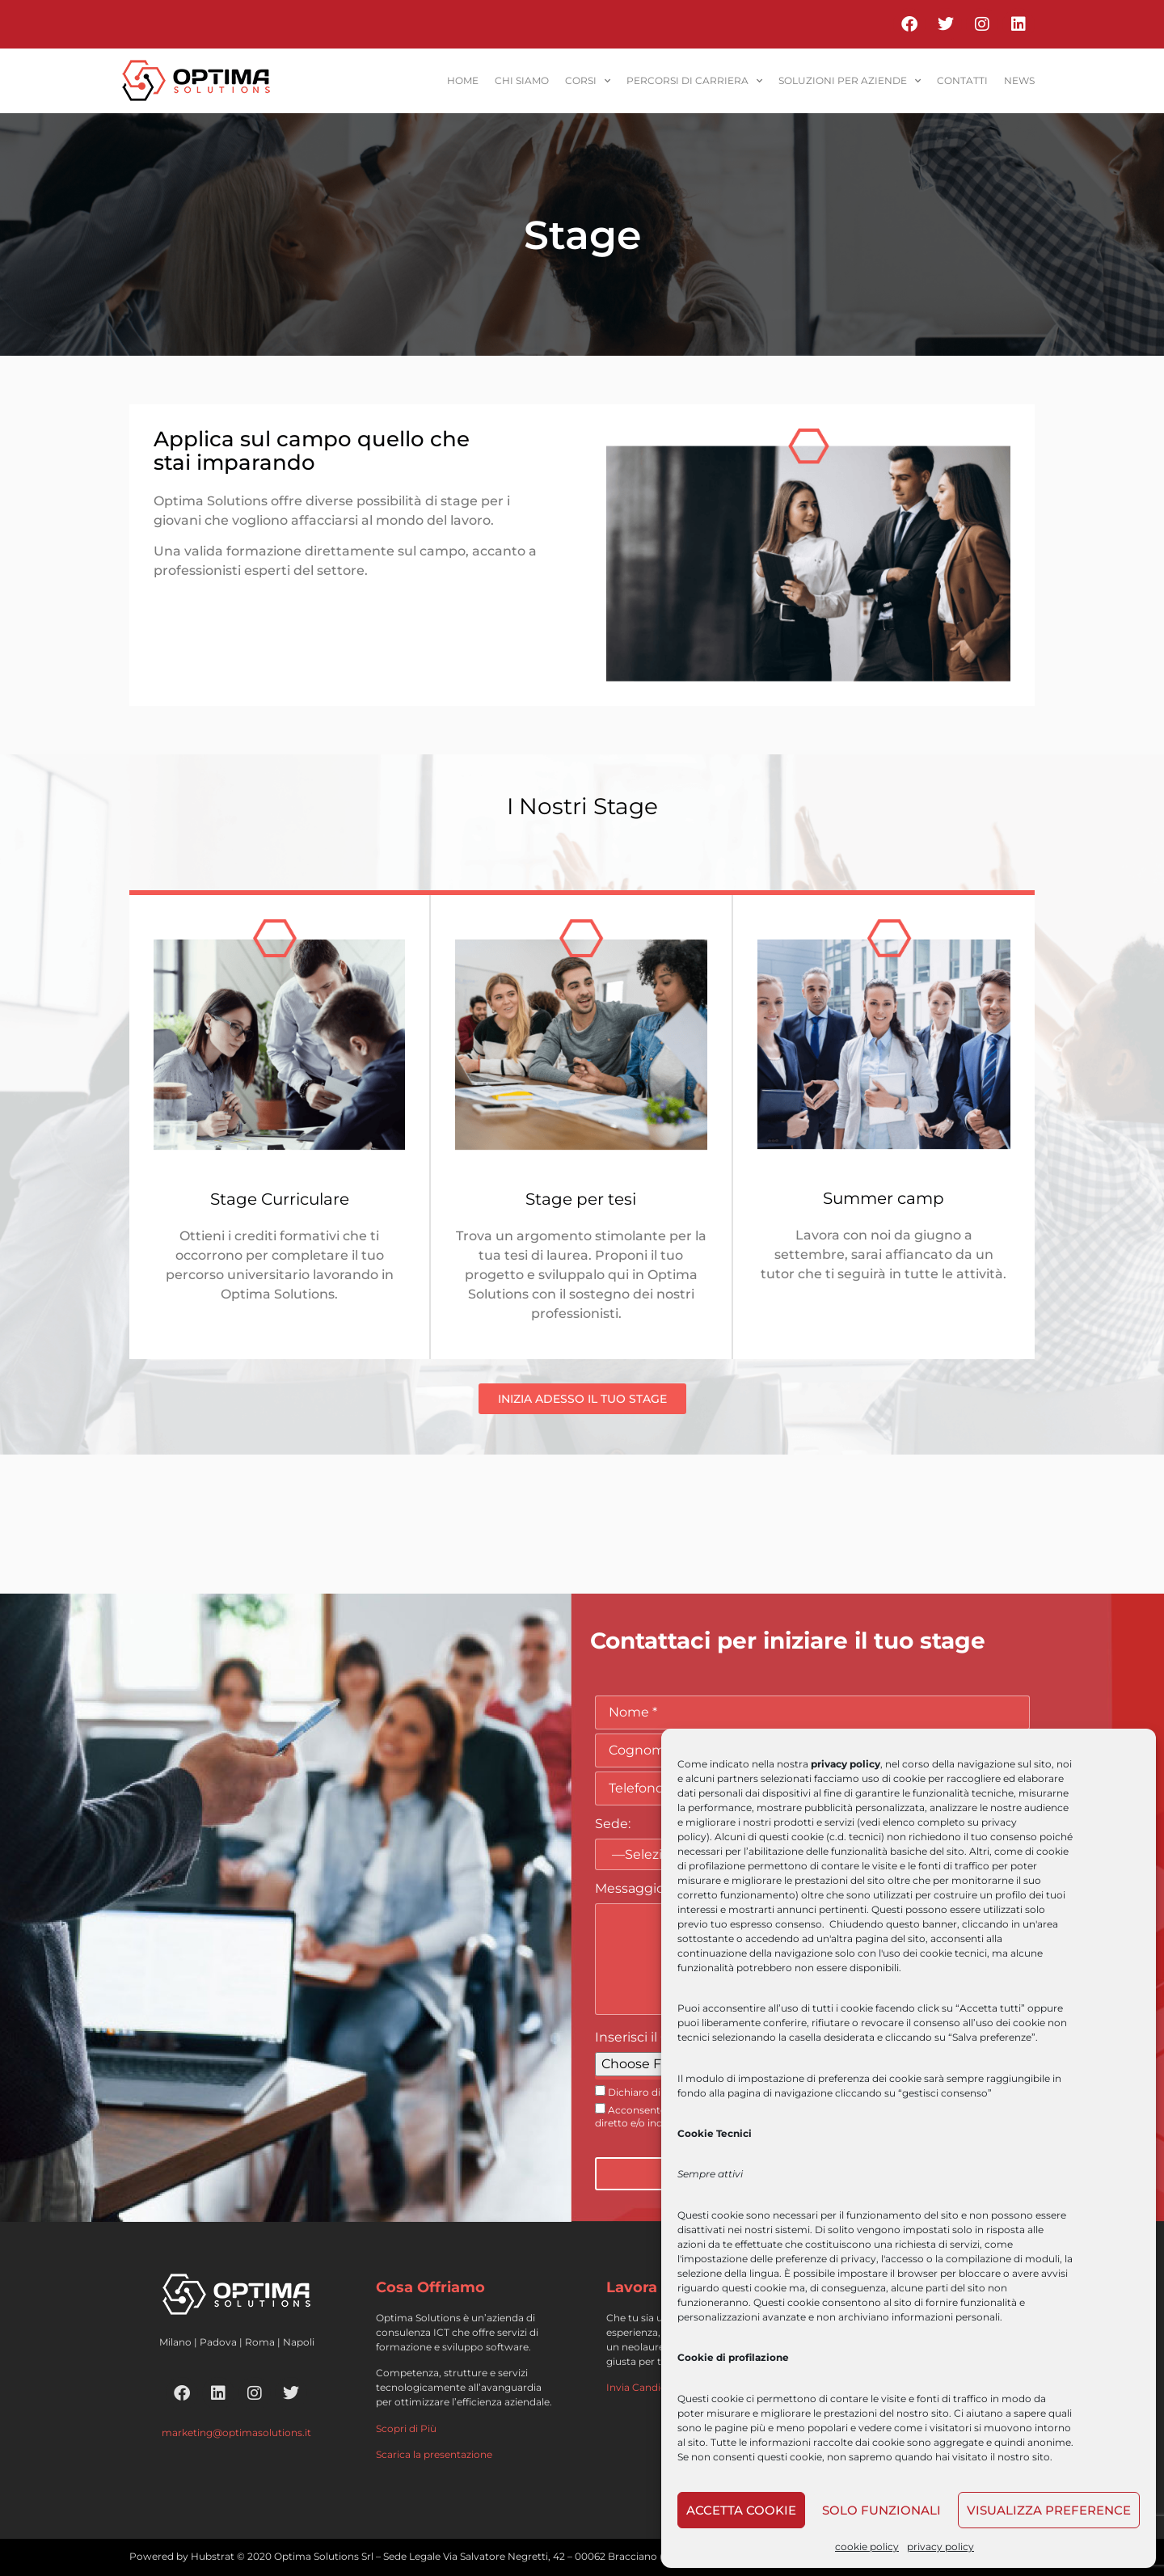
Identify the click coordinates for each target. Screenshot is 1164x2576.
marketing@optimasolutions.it (236, 2432)
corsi (587, 81)
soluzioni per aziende (849, 81)
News (1019, 80)
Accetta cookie (741, 2510)
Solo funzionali (881, 2510)
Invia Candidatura (649, 2387)
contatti (962, 80)
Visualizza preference (1049, 2510)
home (463, 80)
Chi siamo (522, 80)
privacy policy (940, 2546)
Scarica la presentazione (434, 2454)
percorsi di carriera (694, 81)
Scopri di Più (406, 2428)
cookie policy (867, 2546)
